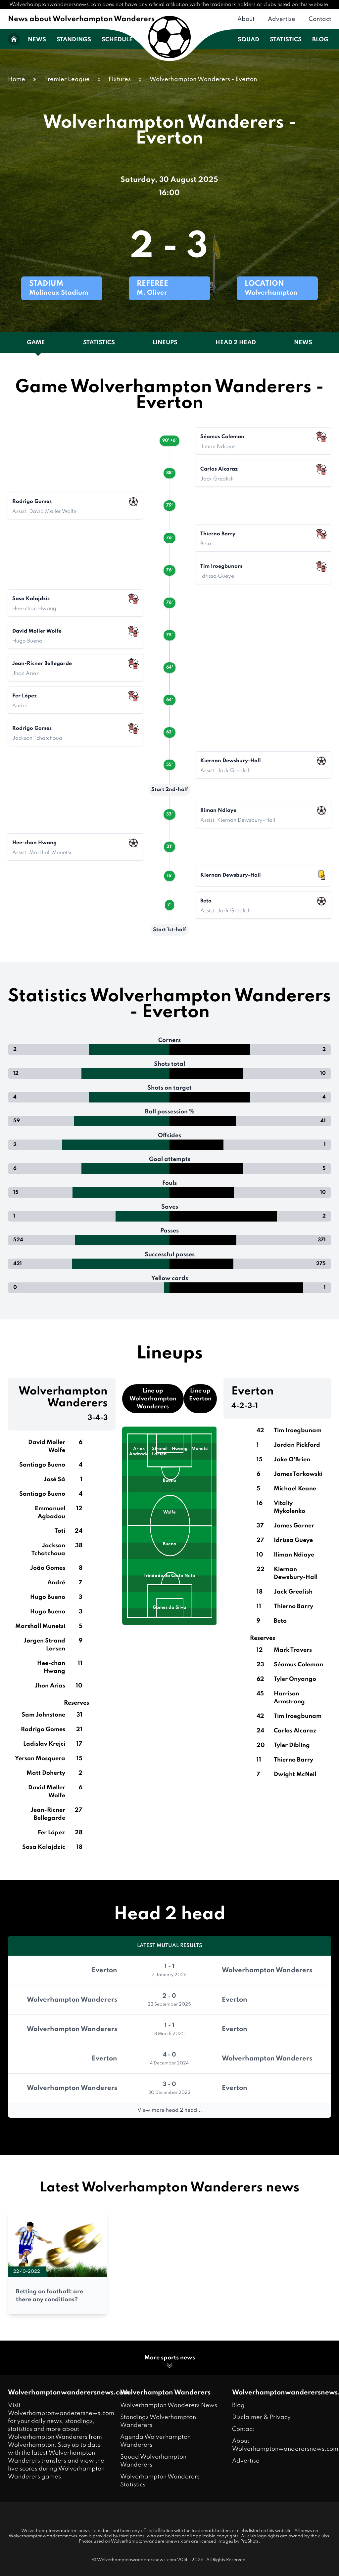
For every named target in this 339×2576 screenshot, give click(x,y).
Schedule (117, 40)
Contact (320, 19)
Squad (248, 40)
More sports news (169, 2362)
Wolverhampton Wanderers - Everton (203, 79)
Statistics (286, 40)
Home (16, 79)
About (246, 19)
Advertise (281, 19)
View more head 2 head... (169, 2110)
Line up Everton (200, 1395)
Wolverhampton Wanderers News (168, 2405)
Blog (320, 40)
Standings (74, 40)
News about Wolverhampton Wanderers (81, 19)
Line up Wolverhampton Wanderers (152, 1399)
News (37, 40)
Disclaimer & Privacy (261, 2417)
